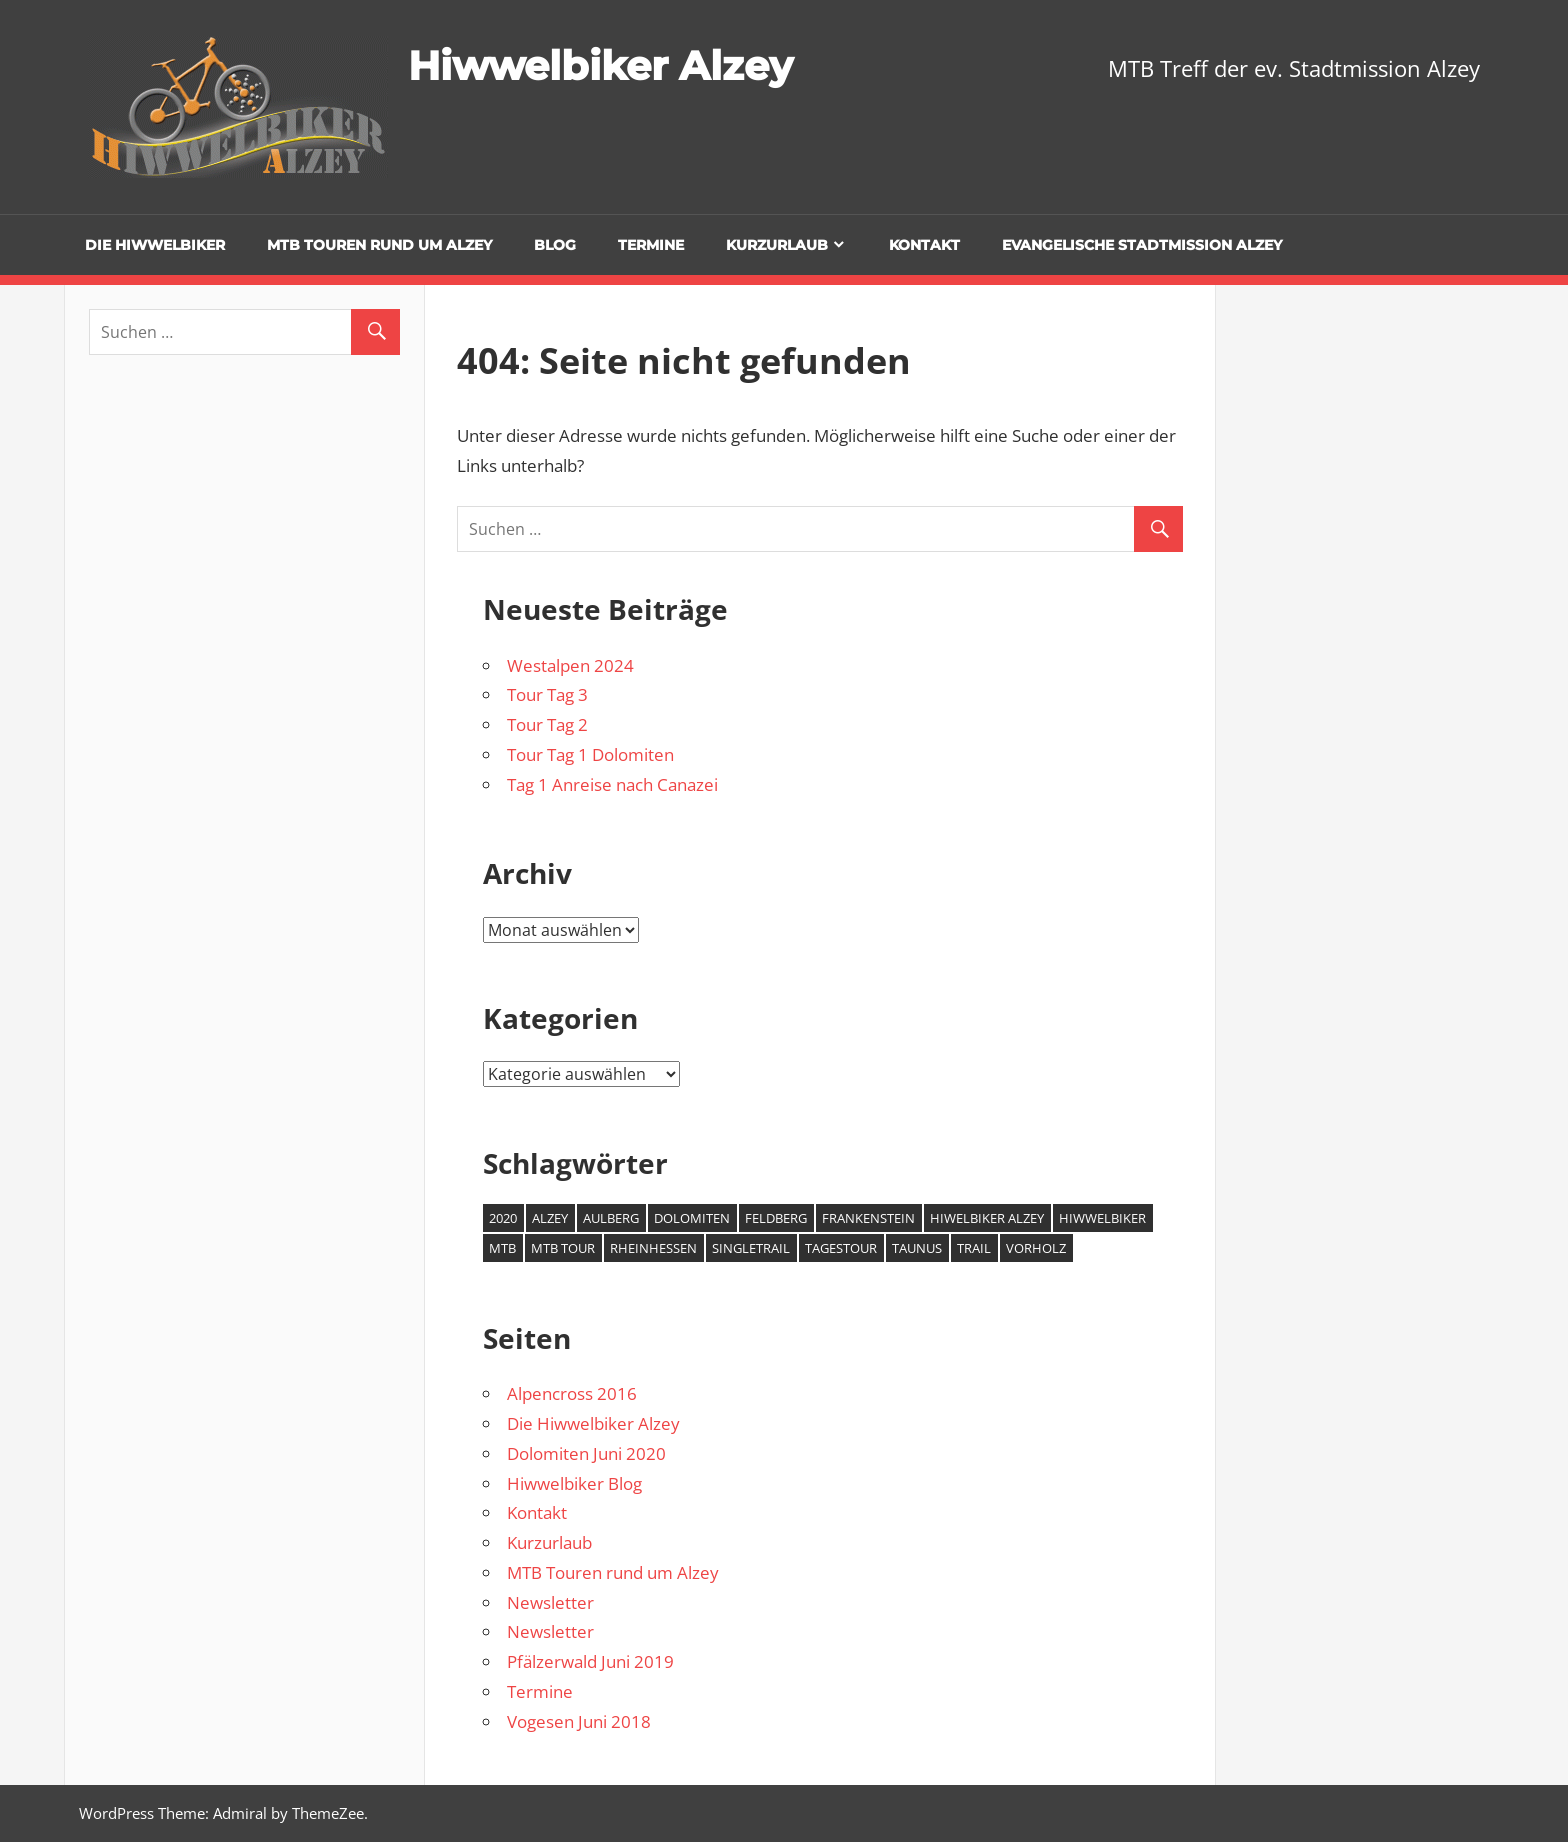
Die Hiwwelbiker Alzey (593, 1423)
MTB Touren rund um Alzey (379, 245)
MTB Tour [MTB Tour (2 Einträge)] (563, 1248)
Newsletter (550, 1602)
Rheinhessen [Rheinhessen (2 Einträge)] (653, 1248)
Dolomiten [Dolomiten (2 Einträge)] (692, 1218)
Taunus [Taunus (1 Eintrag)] (917, 1248)
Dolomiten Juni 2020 (586, 1453)
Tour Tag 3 (547, 694)
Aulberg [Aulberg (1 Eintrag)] (611, 1218)
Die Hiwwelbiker (155, 245)
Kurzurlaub (777, 245)
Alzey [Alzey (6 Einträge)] (550, 1218)
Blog (555, 245)
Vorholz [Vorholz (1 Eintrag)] (1036, 1248)
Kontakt (924, 245)
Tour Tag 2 (547, 724)
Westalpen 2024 (570, 665)
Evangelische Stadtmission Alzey (1142, 245)
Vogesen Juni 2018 (579, 1721)
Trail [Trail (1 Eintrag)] (974, 1248)
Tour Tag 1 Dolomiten (590, 754)
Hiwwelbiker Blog (574, 1483)
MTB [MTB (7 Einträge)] (502, 1248)
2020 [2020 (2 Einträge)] (503, 1218)
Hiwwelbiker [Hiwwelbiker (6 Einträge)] (1102, 1218)
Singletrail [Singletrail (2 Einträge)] (751, 1248)
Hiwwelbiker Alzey (600, 65)
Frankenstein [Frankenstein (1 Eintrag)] (868, 1218)
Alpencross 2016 (572, 1393)
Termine (651, 245)
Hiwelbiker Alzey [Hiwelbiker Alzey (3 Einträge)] (987, 1218)
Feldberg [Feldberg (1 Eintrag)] (776, 1218)
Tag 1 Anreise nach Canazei (612, 784)
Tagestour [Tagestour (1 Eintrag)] (841, 1248)
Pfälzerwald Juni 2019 (590, 1661)
